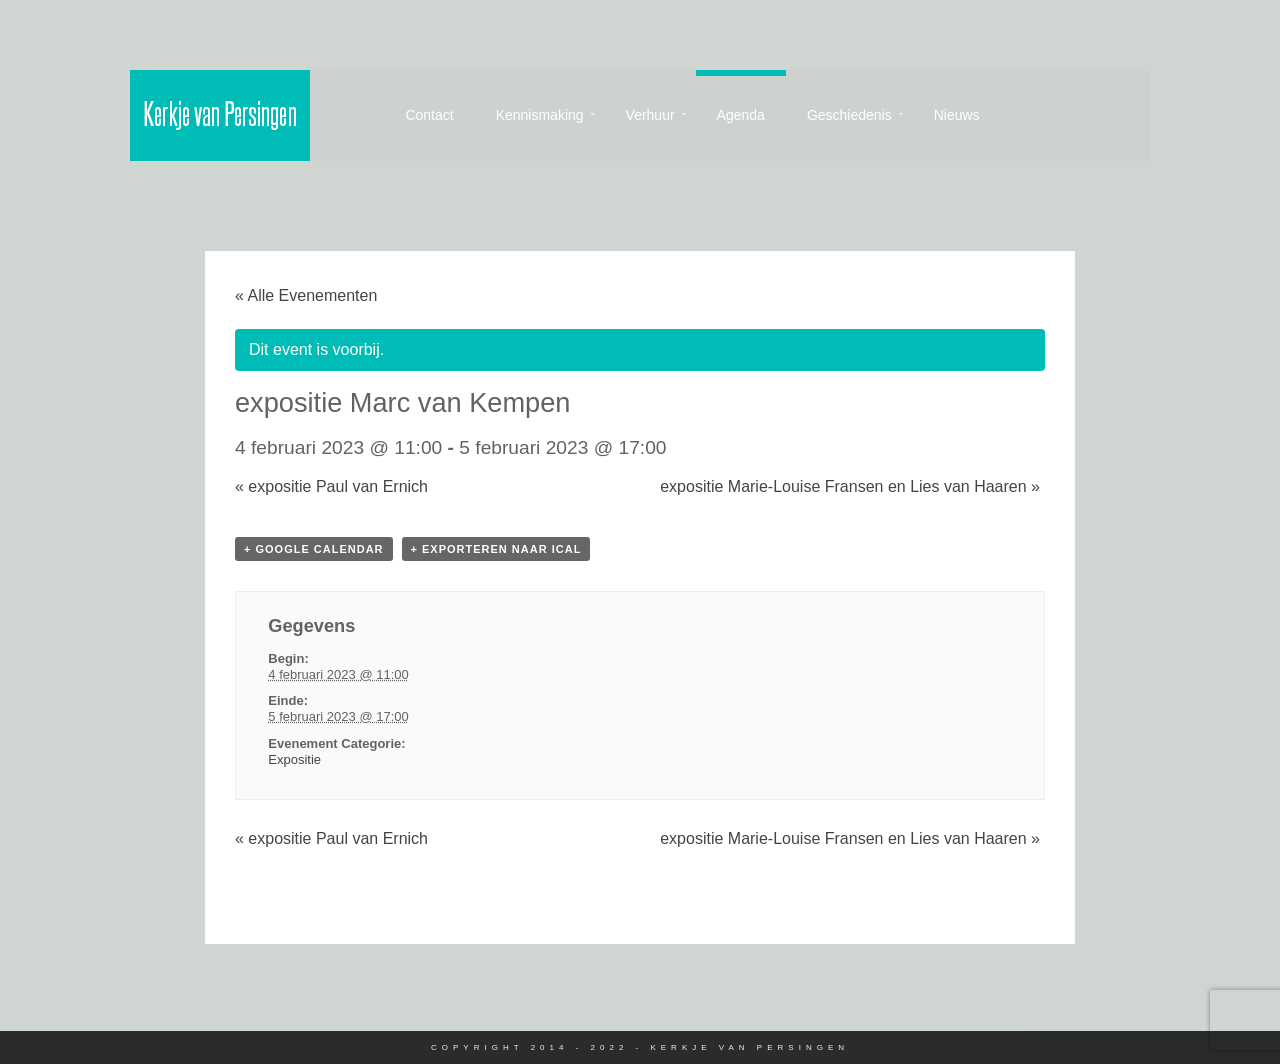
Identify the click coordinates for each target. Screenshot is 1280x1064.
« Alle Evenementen (306, 295)
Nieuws (957, 115)
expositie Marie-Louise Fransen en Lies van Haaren (850, 486)
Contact (429, 115)
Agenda (741, 115)
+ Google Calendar (314, 549)
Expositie (294, 759)
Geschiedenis (849, 115)
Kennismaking (540, 115)
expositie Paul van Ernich (331, 486)
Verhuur (650, 115)
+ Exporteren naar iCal (496, 549)
